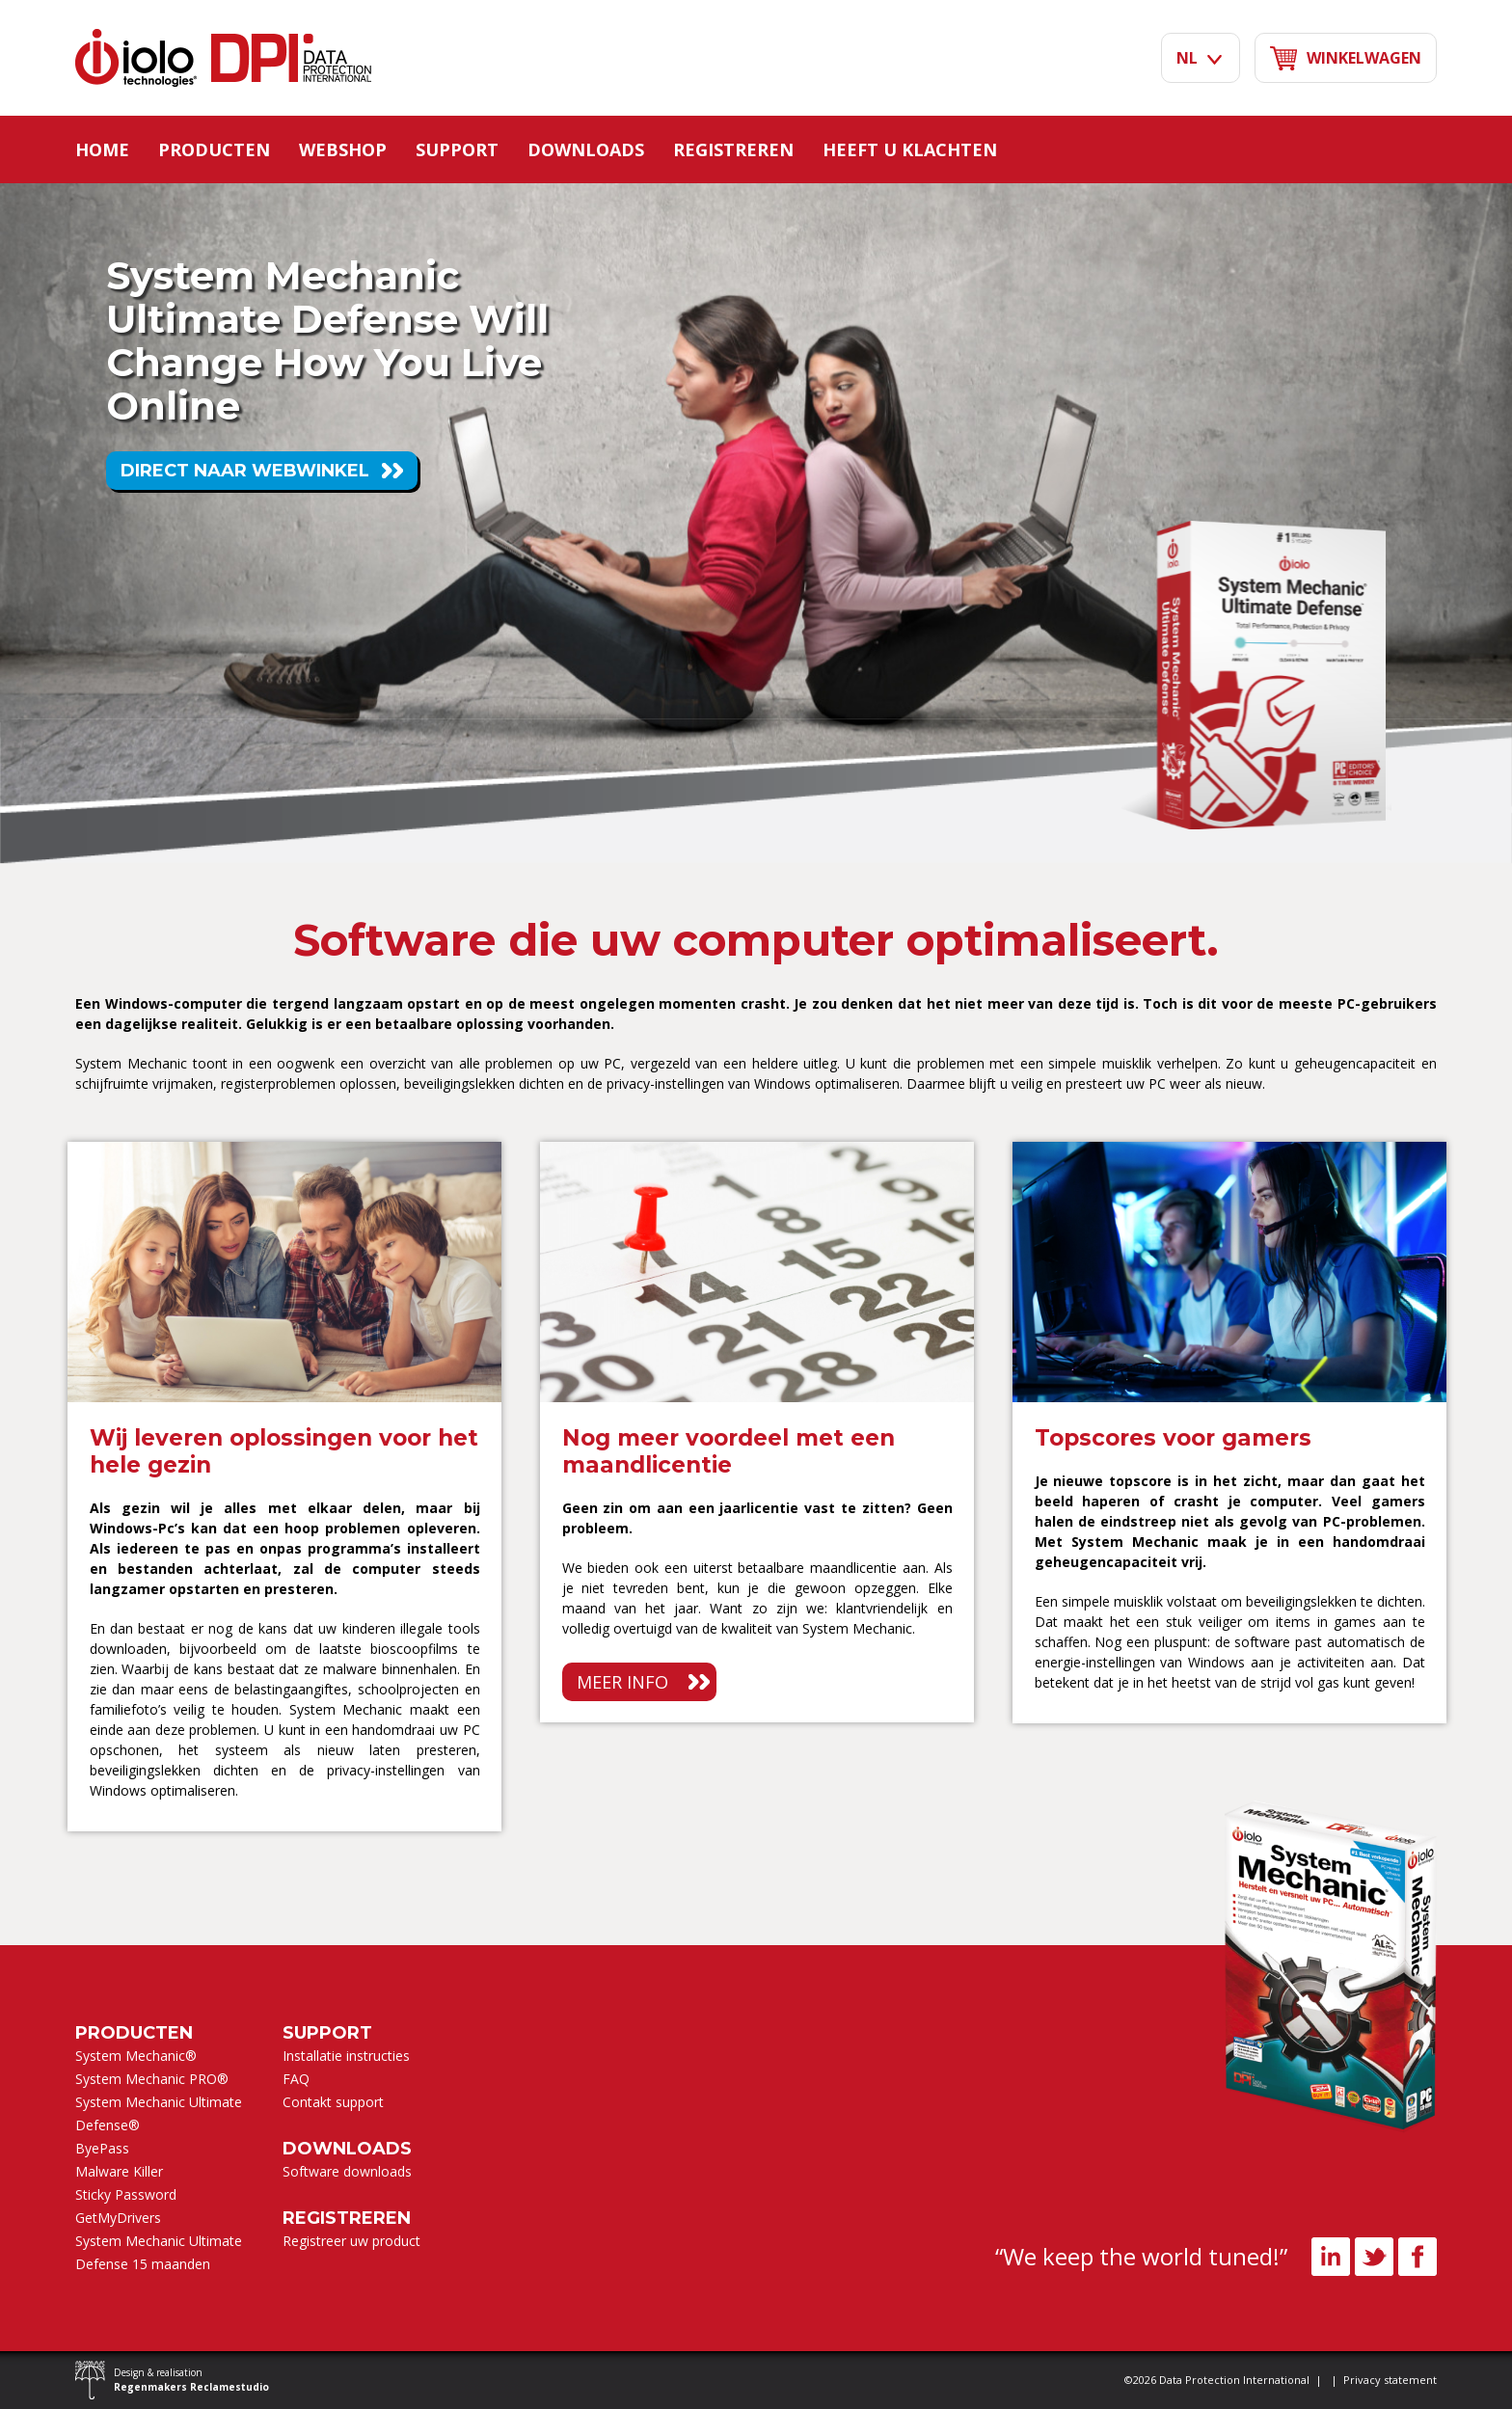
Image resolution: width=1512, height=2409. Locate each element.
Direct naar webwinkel (245, 470)
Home (102, 149)
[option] (284, 1486)
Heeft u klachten (910, 149)
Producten (214, 149)
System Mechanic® (136, 2055)
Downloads (585, 149)
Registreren (733, 149)
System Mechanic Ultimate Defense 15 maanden (158, 2252)
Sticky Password (125, 2194)
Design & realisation (191, 2380)
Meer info (622, 1681)
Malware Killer (119, 2171)
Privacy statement (1390, 2379)
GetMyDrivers (118, 2217)
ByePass (102, 2148)
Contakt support (333, 2102)
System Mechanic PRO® (152, 2079)
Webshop (343, 149)
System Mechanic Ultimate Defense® (158, 2113)
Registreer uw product (351, 2241)
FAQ (296, 2079)
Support (457, 149)
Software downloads (347, 2171)
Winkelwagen (1345, 58)
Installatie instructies (346, 2055)
